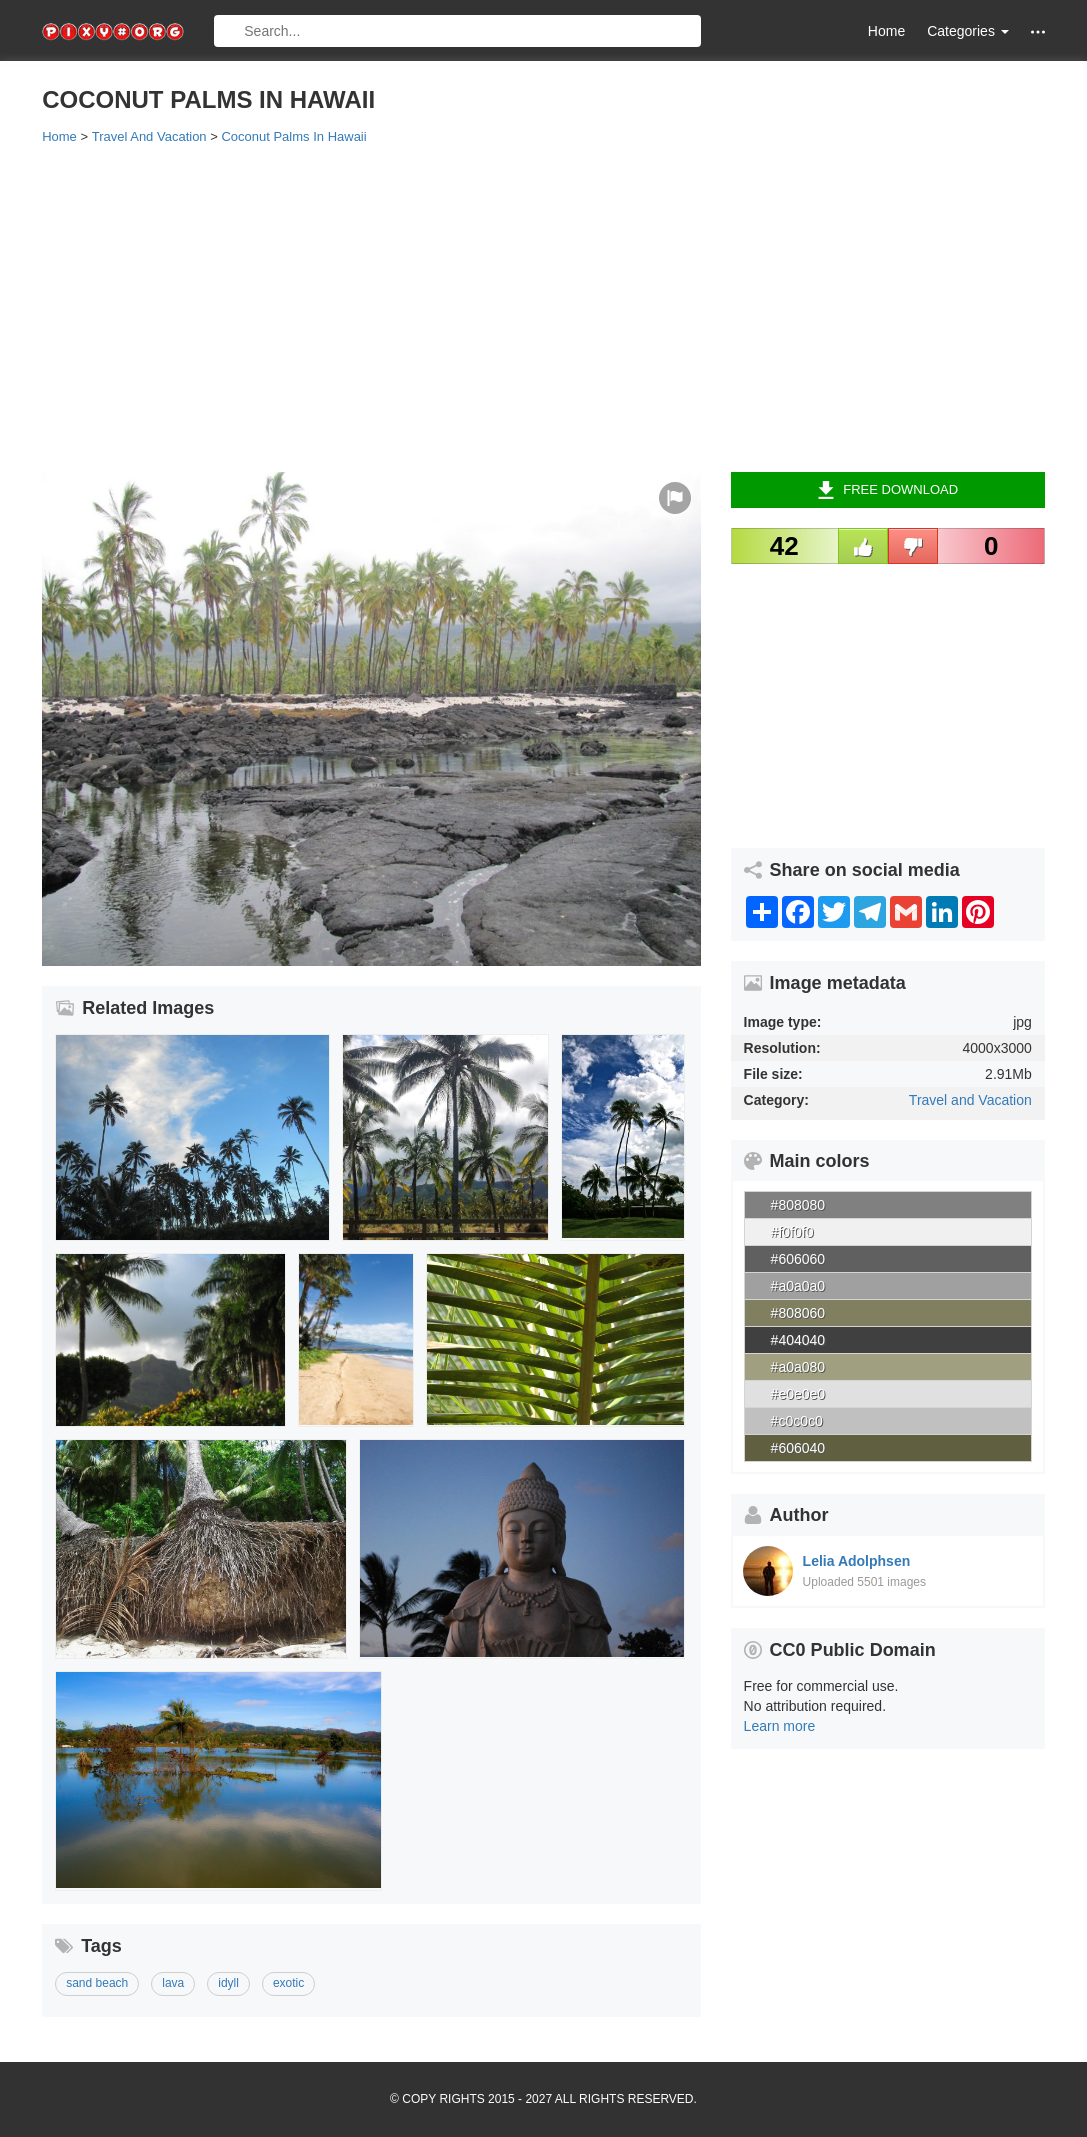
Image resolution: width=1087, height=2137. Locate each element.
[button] (1038, 31)
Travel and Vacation (970, 1100)
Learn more (780, 1726)
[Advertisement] (543, 307)
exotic (288, 1983)
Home (886, 31)
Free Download (887, 490)
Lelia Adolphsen (857, 1561)
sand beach (97, 1983)
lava (173, 1983)
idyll (228, 1983)
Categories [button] (968, 31)
